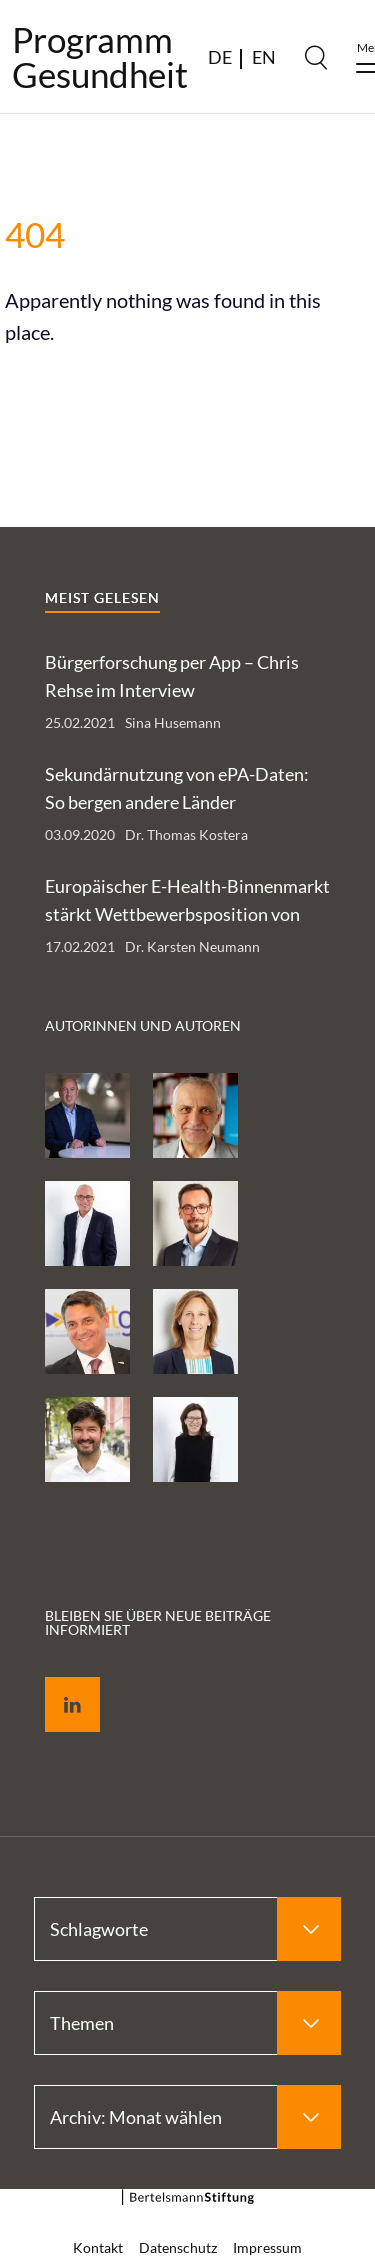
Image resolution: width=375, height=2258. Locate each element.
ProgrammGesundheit (100, 57)
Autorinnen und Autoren (143, 1025)
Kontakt (98, 2247)
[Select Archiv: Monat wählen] (187, 2117)
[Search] (316, 57)
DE (220, 57)
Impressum (267, 2247)
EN (264, 57)
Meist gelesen (102, 597)
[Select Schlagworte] (187, 1929)
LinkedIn (58, 1681)
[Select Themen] (187, 2023)
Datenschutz (178, 2247)
